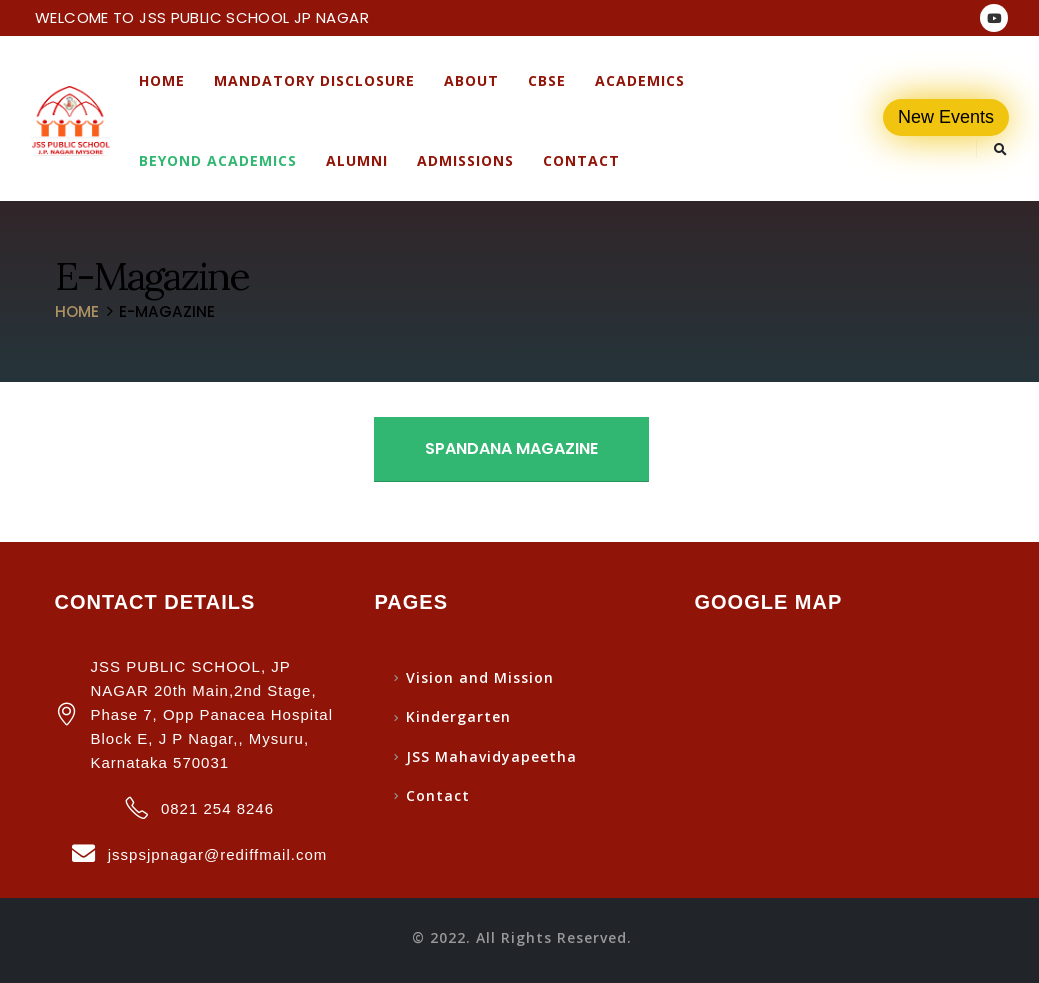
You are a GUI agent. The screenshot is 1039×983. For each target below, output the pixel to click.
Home (162, 80)
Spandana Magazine (511, 448)
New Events (946, 117)
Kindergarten (458, 716)
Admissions (465, 160)
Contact (581, 160)
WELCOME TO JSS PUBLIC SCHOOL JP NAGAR (202, 17)
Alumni (357, 160)
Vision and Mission (480, 677)
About (471, 80)
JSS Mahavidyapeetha (491, 756)
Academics (640, 80)
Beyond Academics (218, 160)
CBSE (547, 80)
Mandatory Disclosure (314, 80)
